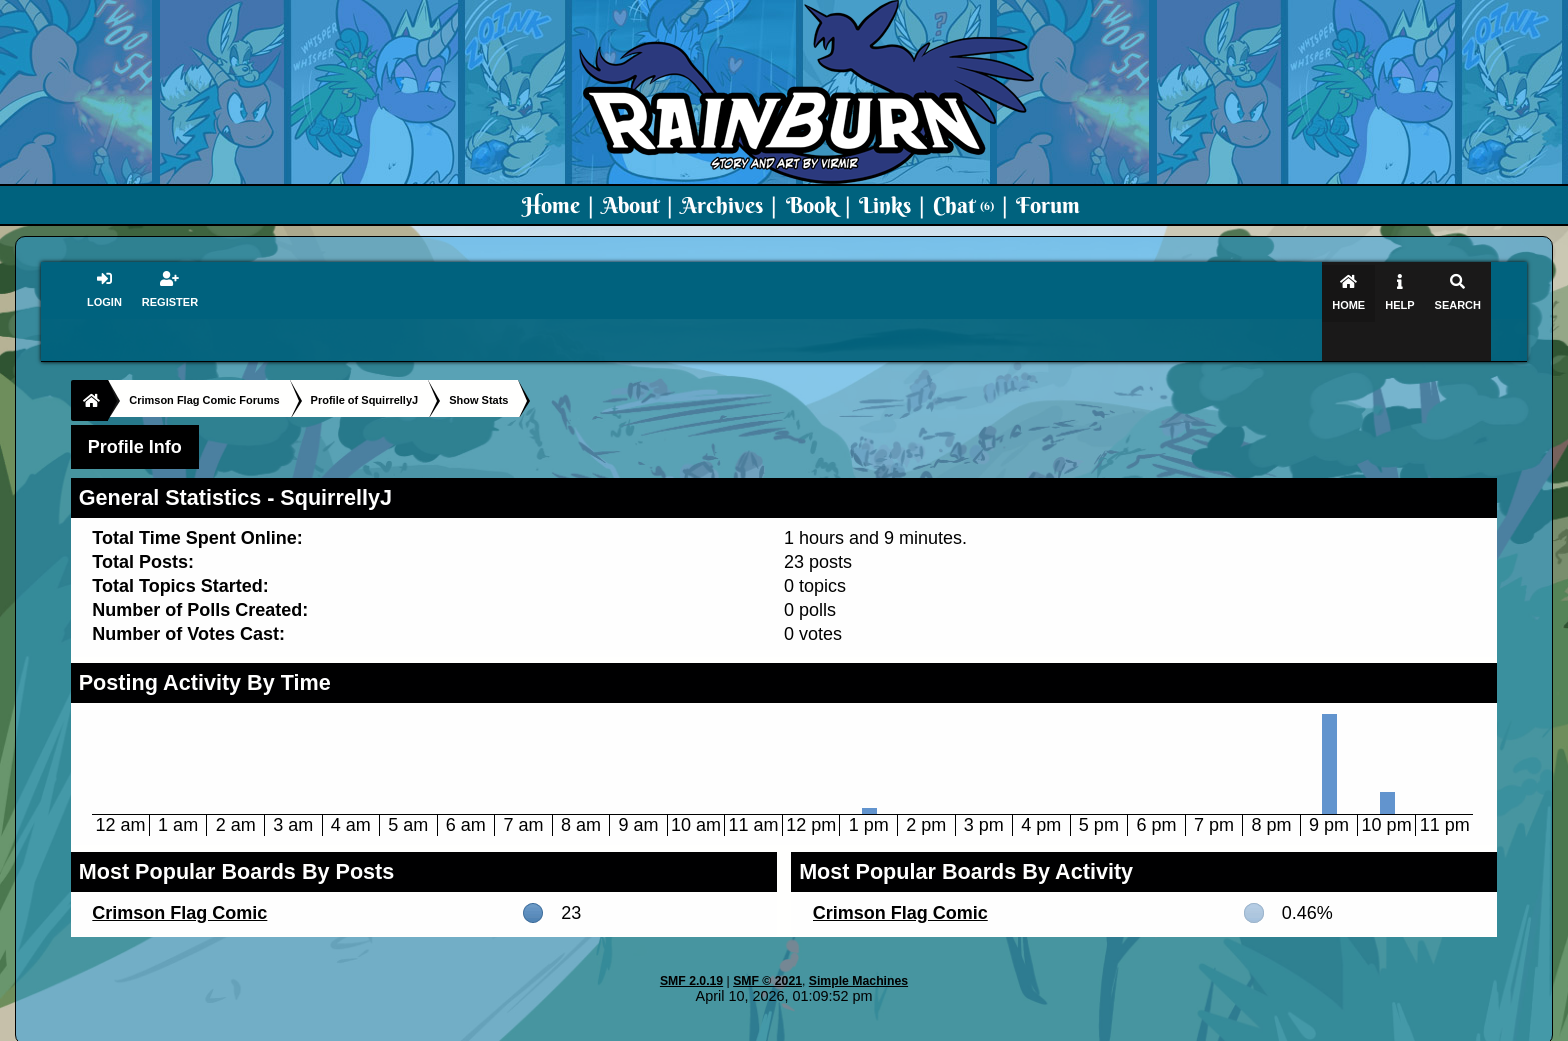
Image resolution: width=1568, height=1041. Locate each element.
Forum (1048, 205)
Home (551, 205)
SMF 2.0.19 (691, 942)
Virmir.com (751, 1027)
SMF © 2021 (767, 942)
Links (885, 205)
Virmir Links (1181, 1027)
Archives (722, 205)
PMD (1012, 1027)
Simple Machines (858, 942)
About (630, 205)
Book (811, 205)
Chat (963, 205)
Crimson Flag (844, 1027)
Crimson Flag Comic (179, 874)
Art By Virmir (1085, 1027)
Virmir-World (942, 1027)
